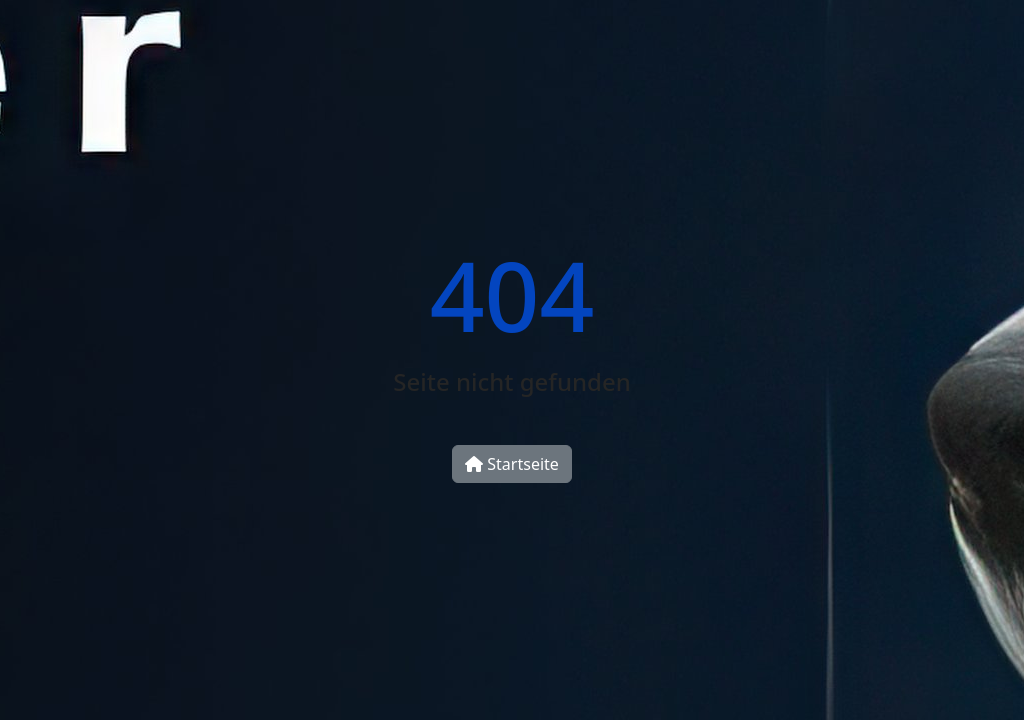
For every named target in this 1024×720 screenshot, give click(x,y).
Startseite (512, 464)
